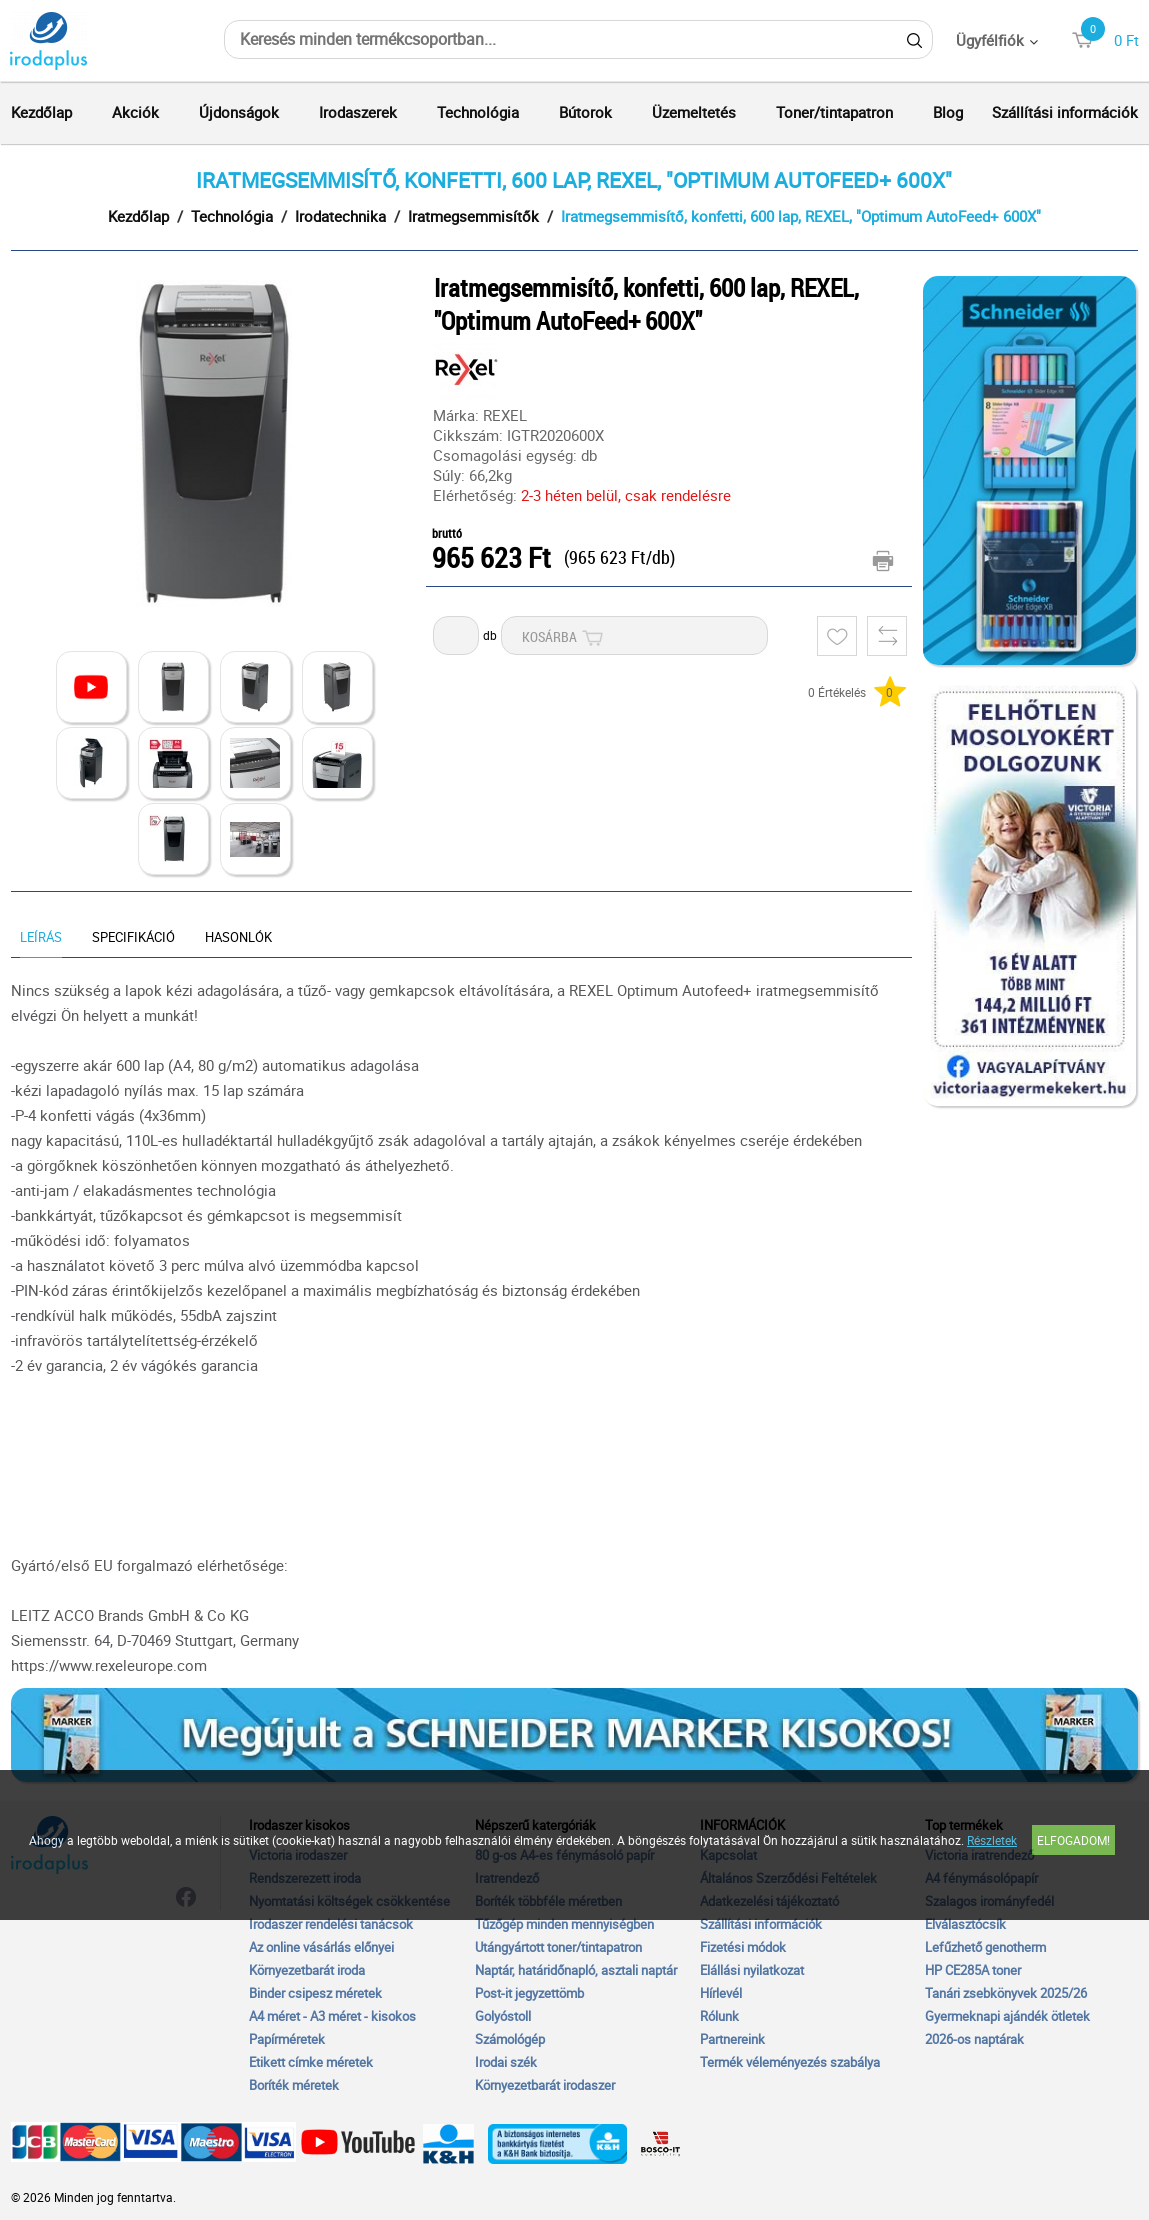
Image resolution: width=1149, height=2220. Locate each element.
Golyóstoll (503, 2016)
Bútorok (585, 112)
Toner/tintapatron (834, 112)
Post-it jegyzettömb (529, 1993)
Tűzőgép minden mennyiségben (564, 1924)
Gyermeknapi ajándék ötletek (1007, 2016)
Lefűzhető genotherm (985, 1947)
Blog (948, 112)
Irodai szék (506, 2062)
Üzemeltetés (694, 112)
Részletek (992, 1840)
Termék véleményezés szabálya (790, 2062)
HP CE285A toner (973, 1970)
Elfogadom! (1073, 1840)
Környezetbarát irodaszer (545, 2085)
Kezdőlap (41, 112)
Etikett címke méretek (311, 2062)
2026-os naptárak (974, 2039)
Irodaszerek (358, 112)
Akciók (135, 112)
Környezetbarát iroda (307, 1970)
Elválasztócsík (965, 1924)
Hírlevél (721, 1993)
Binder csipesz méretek (315, 1993)
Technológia (478, 112)
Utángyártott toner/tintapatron (558, 1947)
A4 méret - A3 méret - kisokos (332, 2016)
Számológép (510, 2039)
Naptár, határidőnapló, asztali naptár (576, 1970)
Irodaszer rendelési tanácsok (331, 1924)
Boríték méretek (294, 2085)
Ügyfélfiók (990, 40)
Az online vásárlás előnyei (321, 1947)
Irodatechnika (340, 216)
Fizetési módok (743, 1947)
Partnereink (732, 2039)
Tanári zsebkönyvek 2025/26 (1006, 1993)
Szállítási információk (1065, 112)
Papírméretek (287, 2039)
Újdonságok (239, 112)
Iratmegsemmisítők (473, 216)
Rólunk (719, 2016)
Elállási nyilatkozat (752, 1970)
